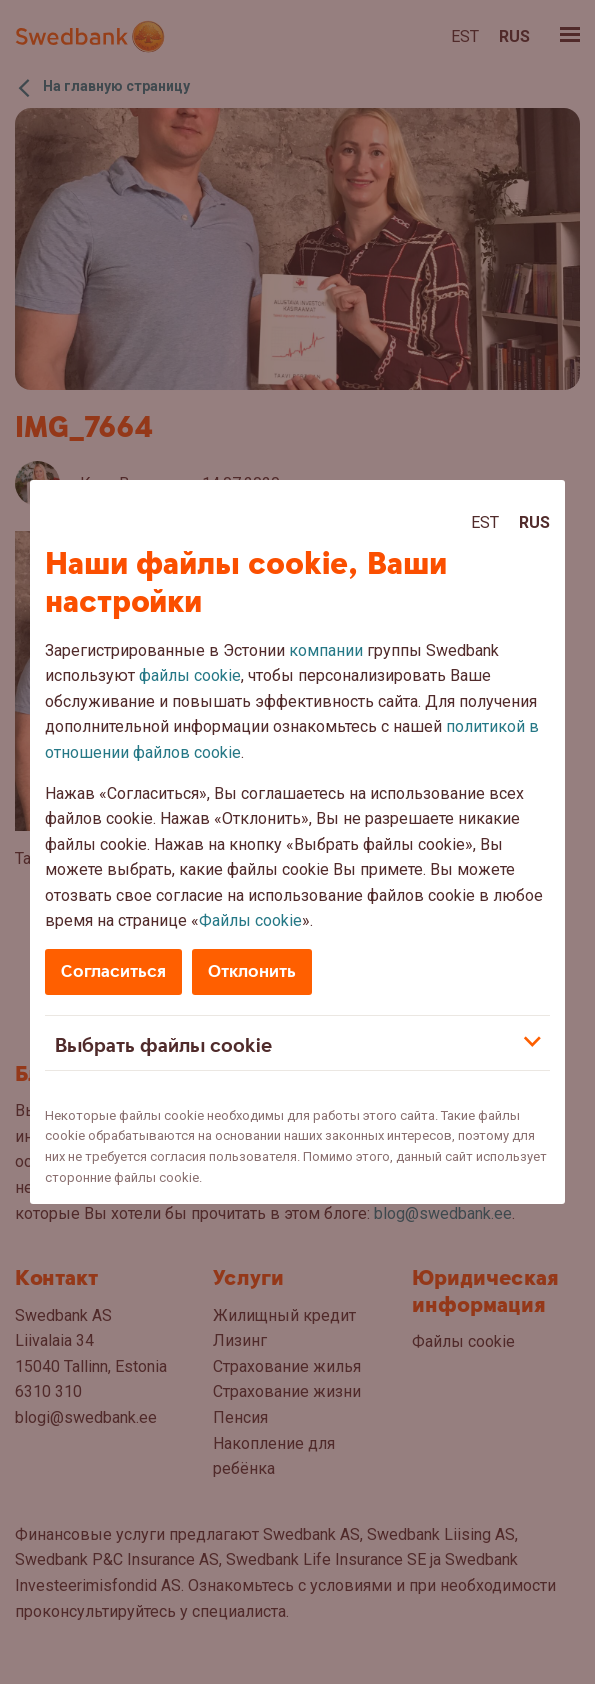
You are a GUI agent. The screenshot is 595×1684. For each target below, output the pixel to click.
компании (326, 650)
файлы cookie (190, 675)
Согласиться (113, 971)
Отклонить (252, 971)
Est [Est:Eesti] (485, 522)
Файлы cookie (250, 920)
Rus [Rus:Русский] (534, 522)
